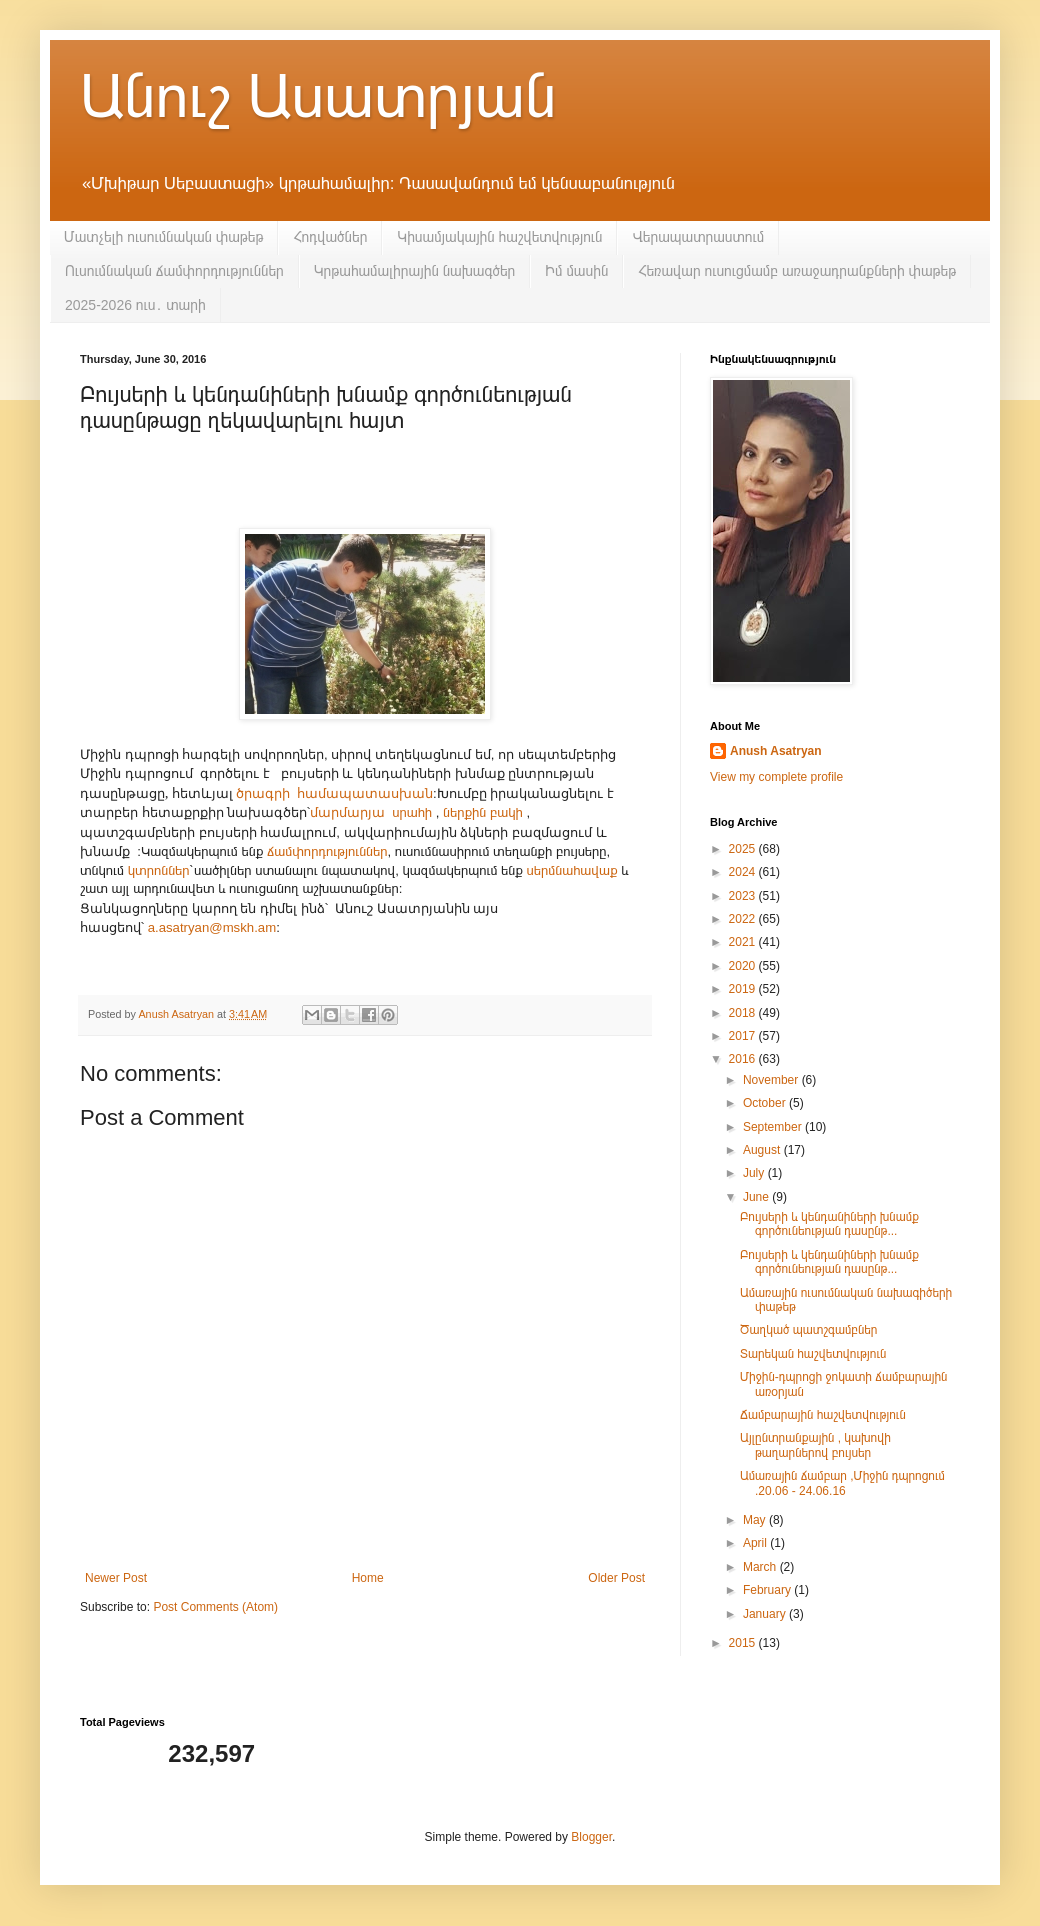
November (772, 1080)
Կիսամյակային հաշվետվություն (499, 237)
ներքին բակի (483, 812)
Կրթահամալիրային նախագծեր (415, 271)
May (756, 1520)
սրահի (412, 812)
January (766, 1614)
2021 (744, 942)
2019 (744, 989)
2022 (744, 919)
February (768, 1590)
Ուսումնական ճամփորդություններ (174, 271)
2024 (744, 872)
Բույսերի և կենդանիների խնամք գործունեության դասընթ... (829, 1224)
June (757, 1197)
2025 (744, 849)
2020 (744, 966)
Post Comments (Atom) (215, 1607)
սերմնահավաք (572, 870)
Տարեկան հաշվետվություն (813, 1354)
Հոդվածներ (330, 237)
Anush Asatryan (776, 751)
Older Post (616, 1578)
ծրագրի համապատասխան (334, 793)
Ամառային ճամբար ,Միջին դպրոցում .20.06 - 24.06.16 (842, 1483)
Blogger (591, 1837)
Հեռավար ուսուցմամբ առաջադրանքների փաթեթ (797, 271)
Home (368, 1578)
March (761, 1567)
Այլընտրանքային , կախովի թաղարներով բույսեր (815, 1445)
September (774, 1127)
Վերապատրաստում (698, 237)
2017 (744, 1036)
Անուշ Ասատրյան (318, 96)
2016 (744, 1059)
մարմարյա (347, 812)
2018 (744, 1013)
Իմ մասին (576, 271)
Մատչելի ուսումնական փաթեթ (163, 237)
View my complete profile (776, 777)
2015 (744, 1643)
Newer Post (116, 1578)
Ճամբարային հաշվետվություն (823, 1415)
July (755, 1173)
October (766, 1103)
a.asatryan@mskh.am (212, 927)
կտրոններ (159, 870)
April (756, 1543)
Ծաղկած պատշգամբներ (808, 1330)
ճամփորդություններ (327, 851)
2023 (744, 896)
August (763, 1150)
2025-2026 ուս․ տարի (135, 305)
